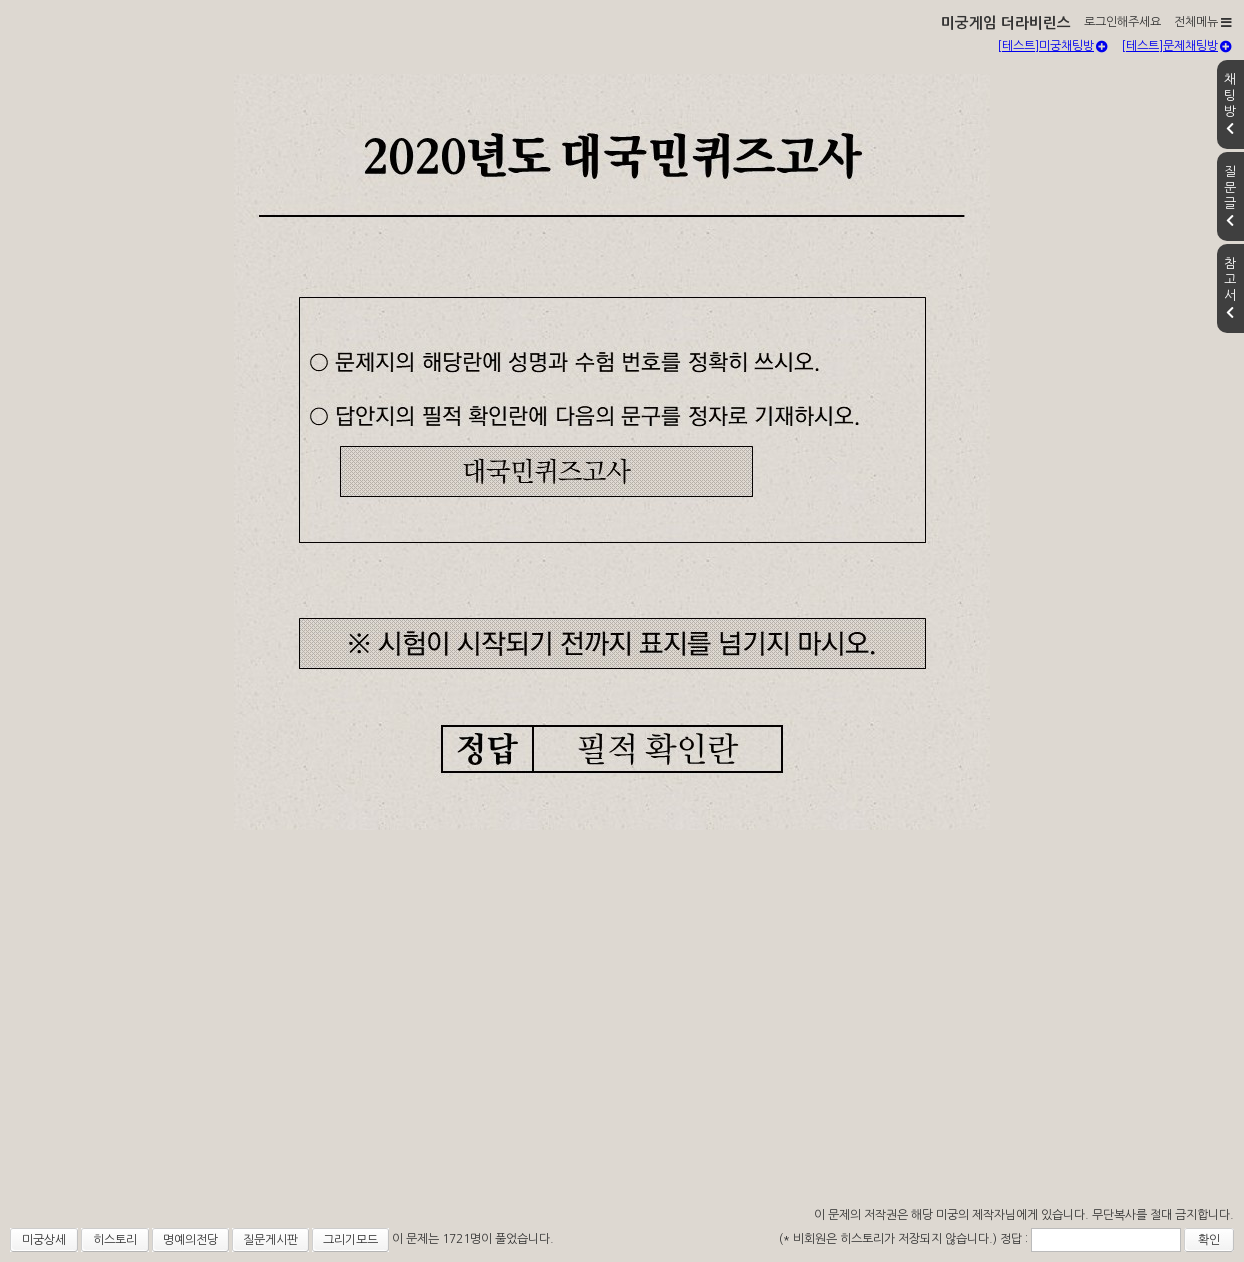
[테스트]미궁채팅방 (1052, 46)
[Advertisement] (622, 1052)
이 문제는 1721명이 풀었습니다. (473, 1239)
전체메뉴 (1203, 22)
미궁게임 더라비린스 (1006, 23)
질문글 (1230, 196)
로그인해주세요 (1122, 22)
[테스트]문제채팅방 (1176, 46)
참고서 (1230, 288)
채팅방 (1230, 104)
